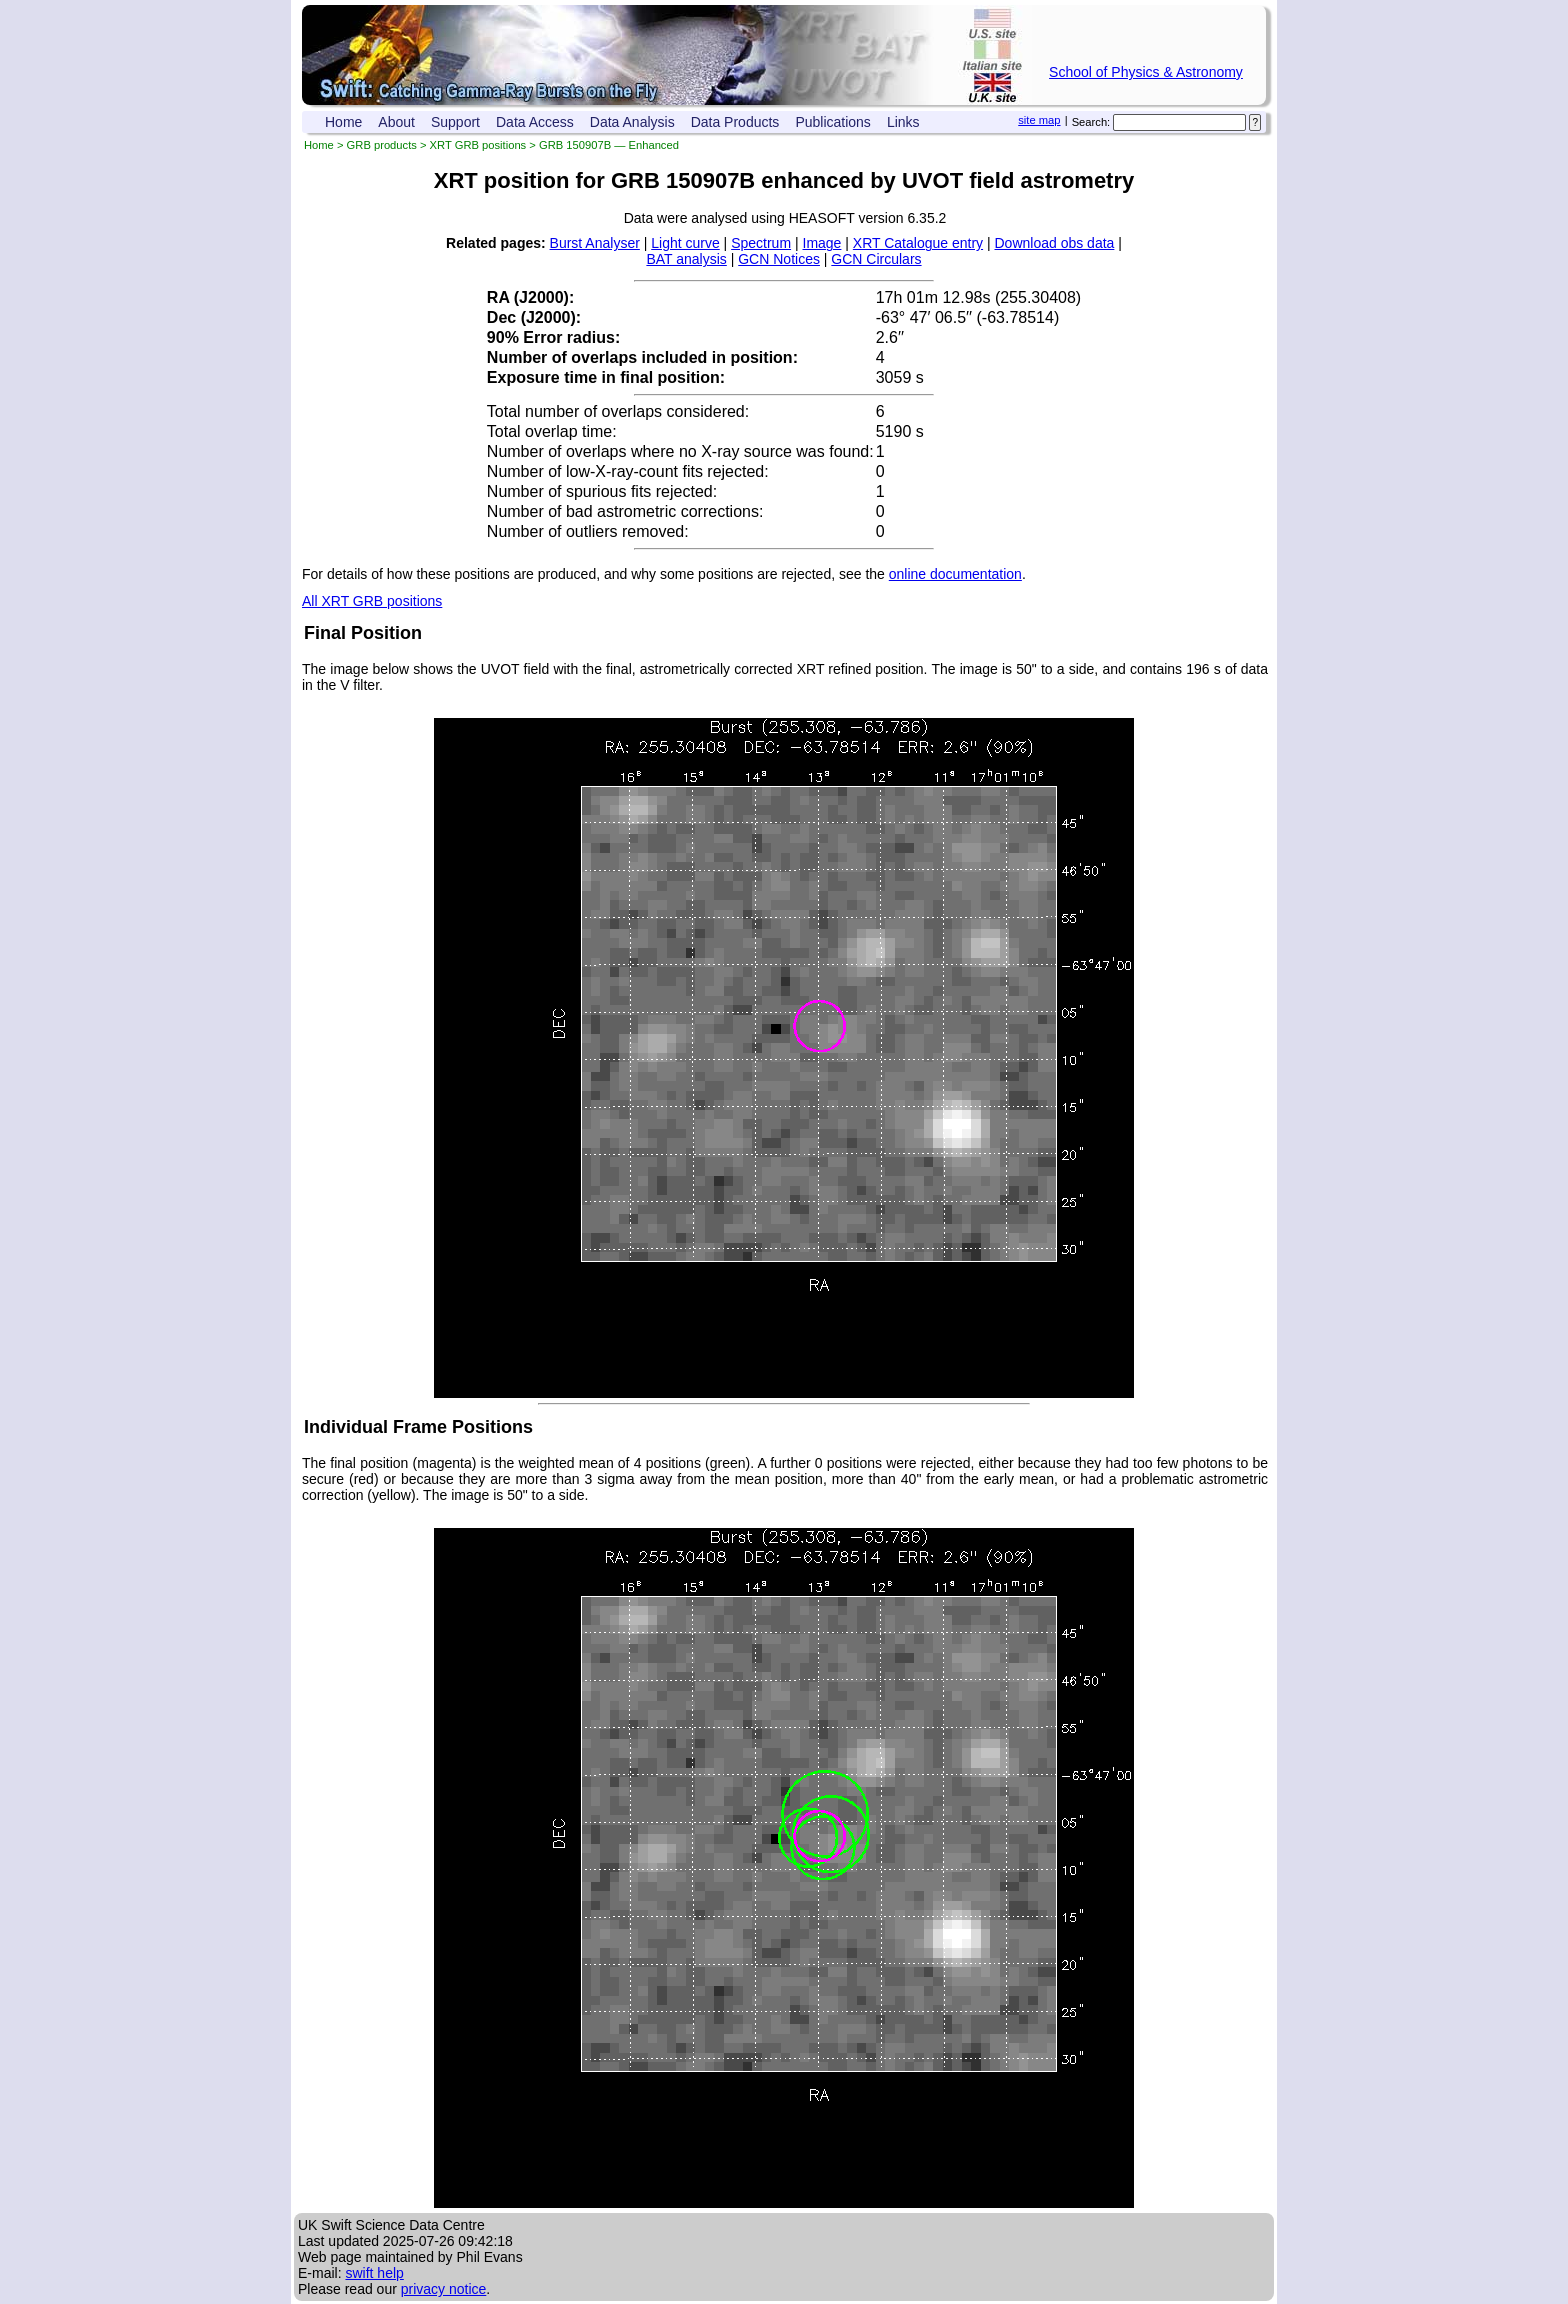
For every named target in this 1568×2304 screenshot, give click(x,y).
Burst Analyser (595, 243)
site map (1039, 120)
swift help (374, 2273)
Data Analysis (632, 122)
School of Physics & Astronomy (1146, 72)
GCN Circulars (876, 259)
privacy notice (444, 2289)
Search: (1091, 122)
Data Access (535, 122)
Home (343, 122)
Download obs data (1055, 243)
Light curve (685, 243)
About (396, 122)
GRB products (382, 145)
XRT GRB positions (478, 145)
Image (822, 243)
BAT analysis (686, 259)
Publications (833, 122)
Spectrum (761, 243)
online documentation (955, 574)
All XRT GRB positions (372, 601)
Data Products (735, 122)
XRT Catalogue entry (918, 243)
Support (455, 122)
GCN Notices (779, 259)
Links (903, 122)
